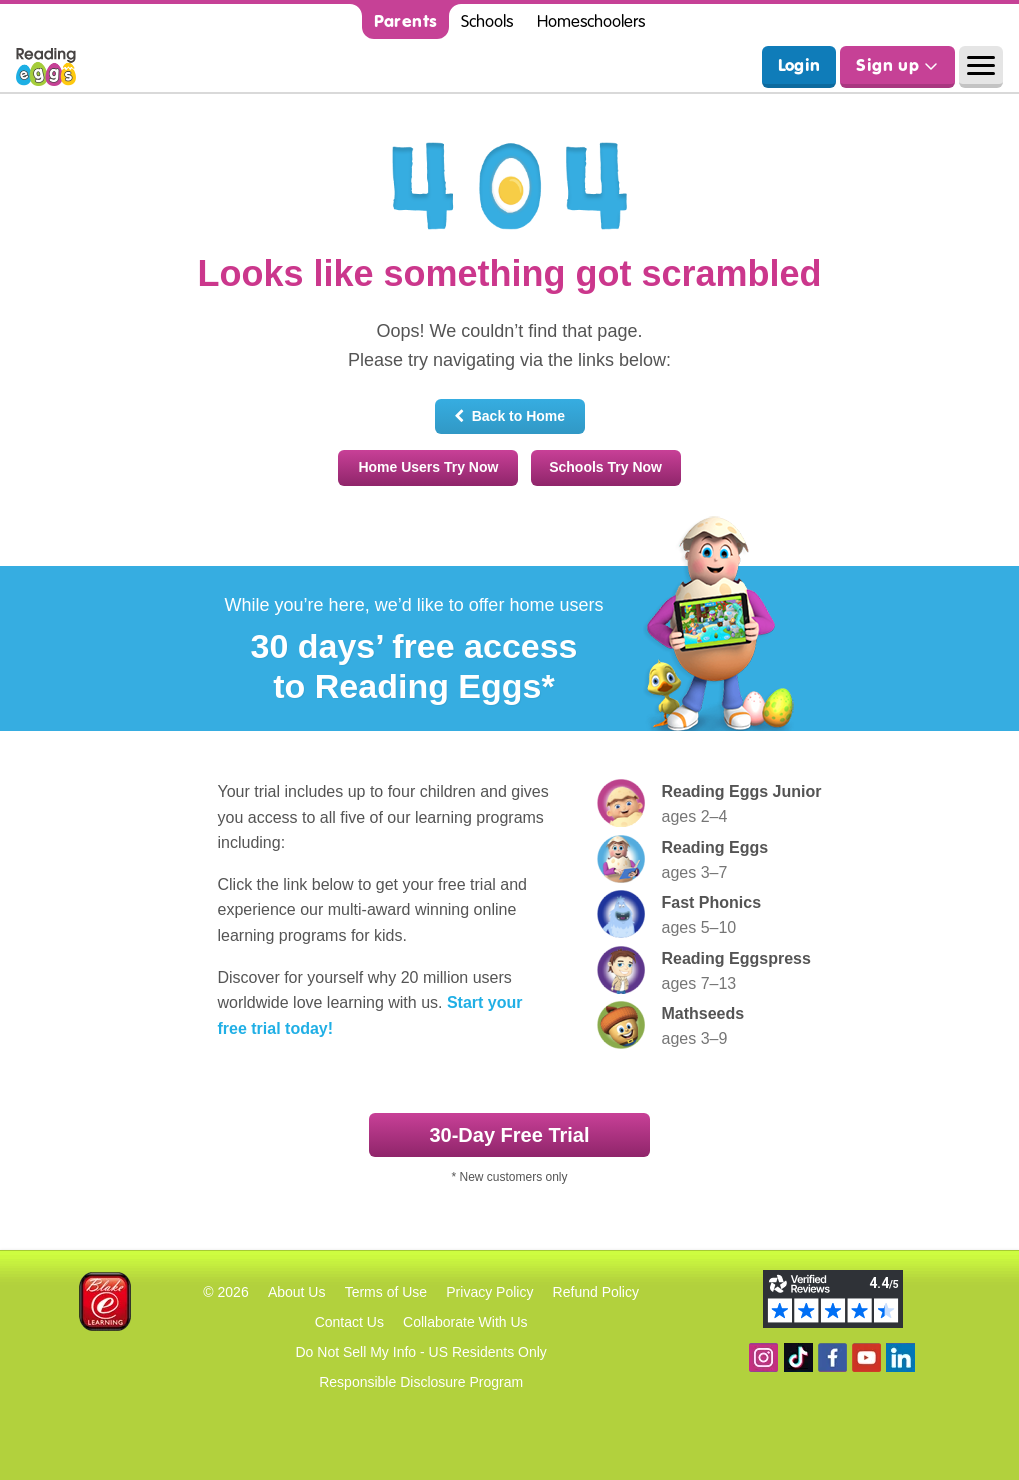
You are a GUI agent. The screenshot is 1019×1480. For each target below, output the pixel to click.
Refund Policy (596, 1292)
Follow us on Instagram (763, 1357)
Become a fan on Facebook (832, 1357)
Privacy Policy (489, 1292)
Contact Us (349, 1322)
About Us (297, 1292)
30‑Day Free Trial (509, 1135)
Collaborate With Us (465, 1322)
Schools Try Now (605, 467)
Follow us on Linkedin (900, 1357)
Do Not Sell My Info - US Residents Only (421, 1352)
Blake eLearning (105, 1301)
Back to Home (509, 416)
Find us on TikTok (798, 1357)
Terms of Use (386, 1292)
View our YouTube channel (866, 1357)
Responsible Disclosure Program (421, 1382)
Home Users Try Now (428, 467)
